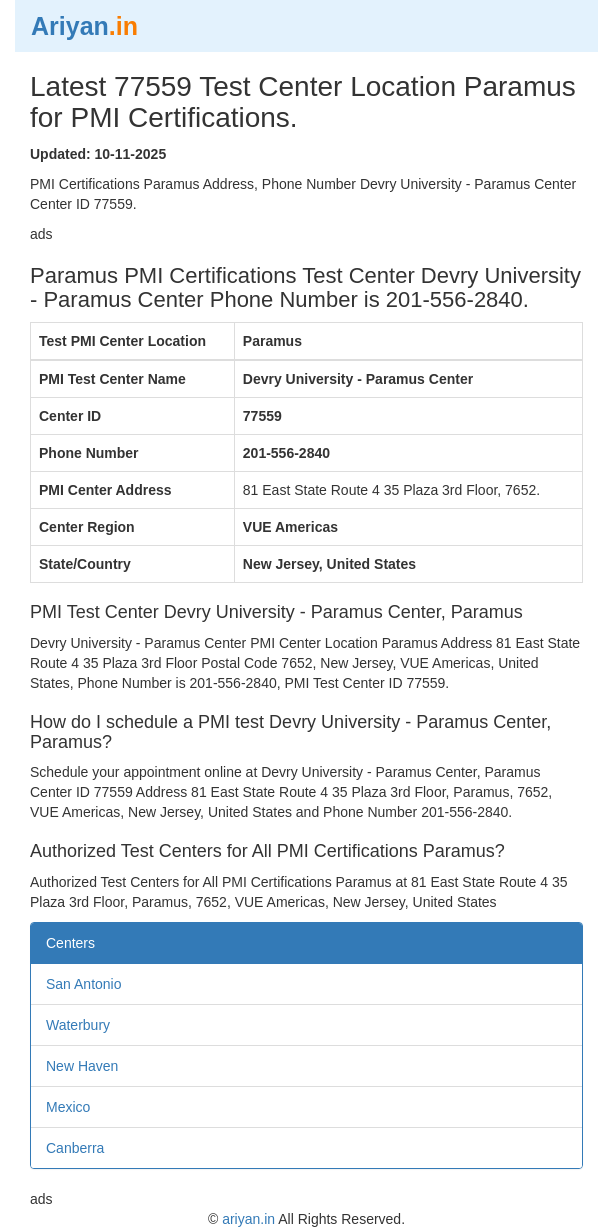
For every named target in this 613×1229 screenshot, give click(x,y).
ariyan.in (248, 1219)
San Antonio (84, 984)
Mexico (68, 1107)
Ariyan (84, 26)
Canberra (75, 1148)
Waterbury (78, 1025)
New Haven (82, 1066)
